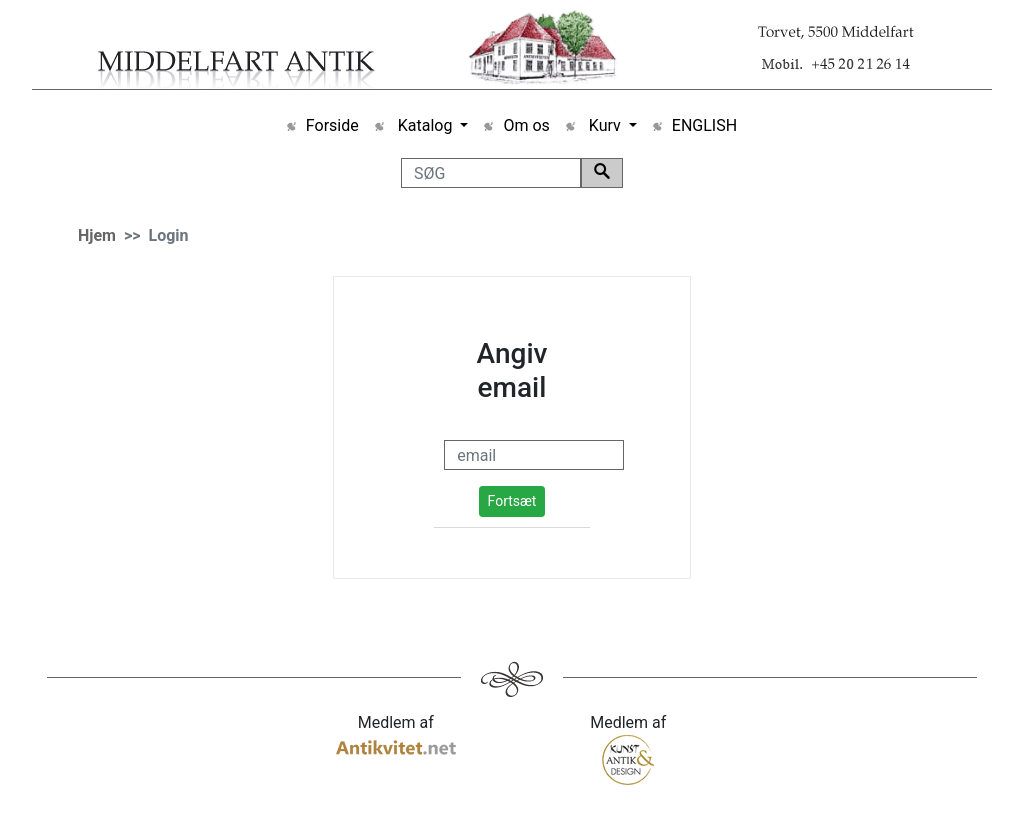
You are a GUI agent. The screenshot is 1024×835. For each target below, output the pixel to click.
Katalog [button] (425, 125)
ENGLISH (704, 125)
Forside (332, 125)
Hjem (97, 235)
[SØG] (491, 173)
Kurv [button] (605, 125)
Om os (526, 125)
